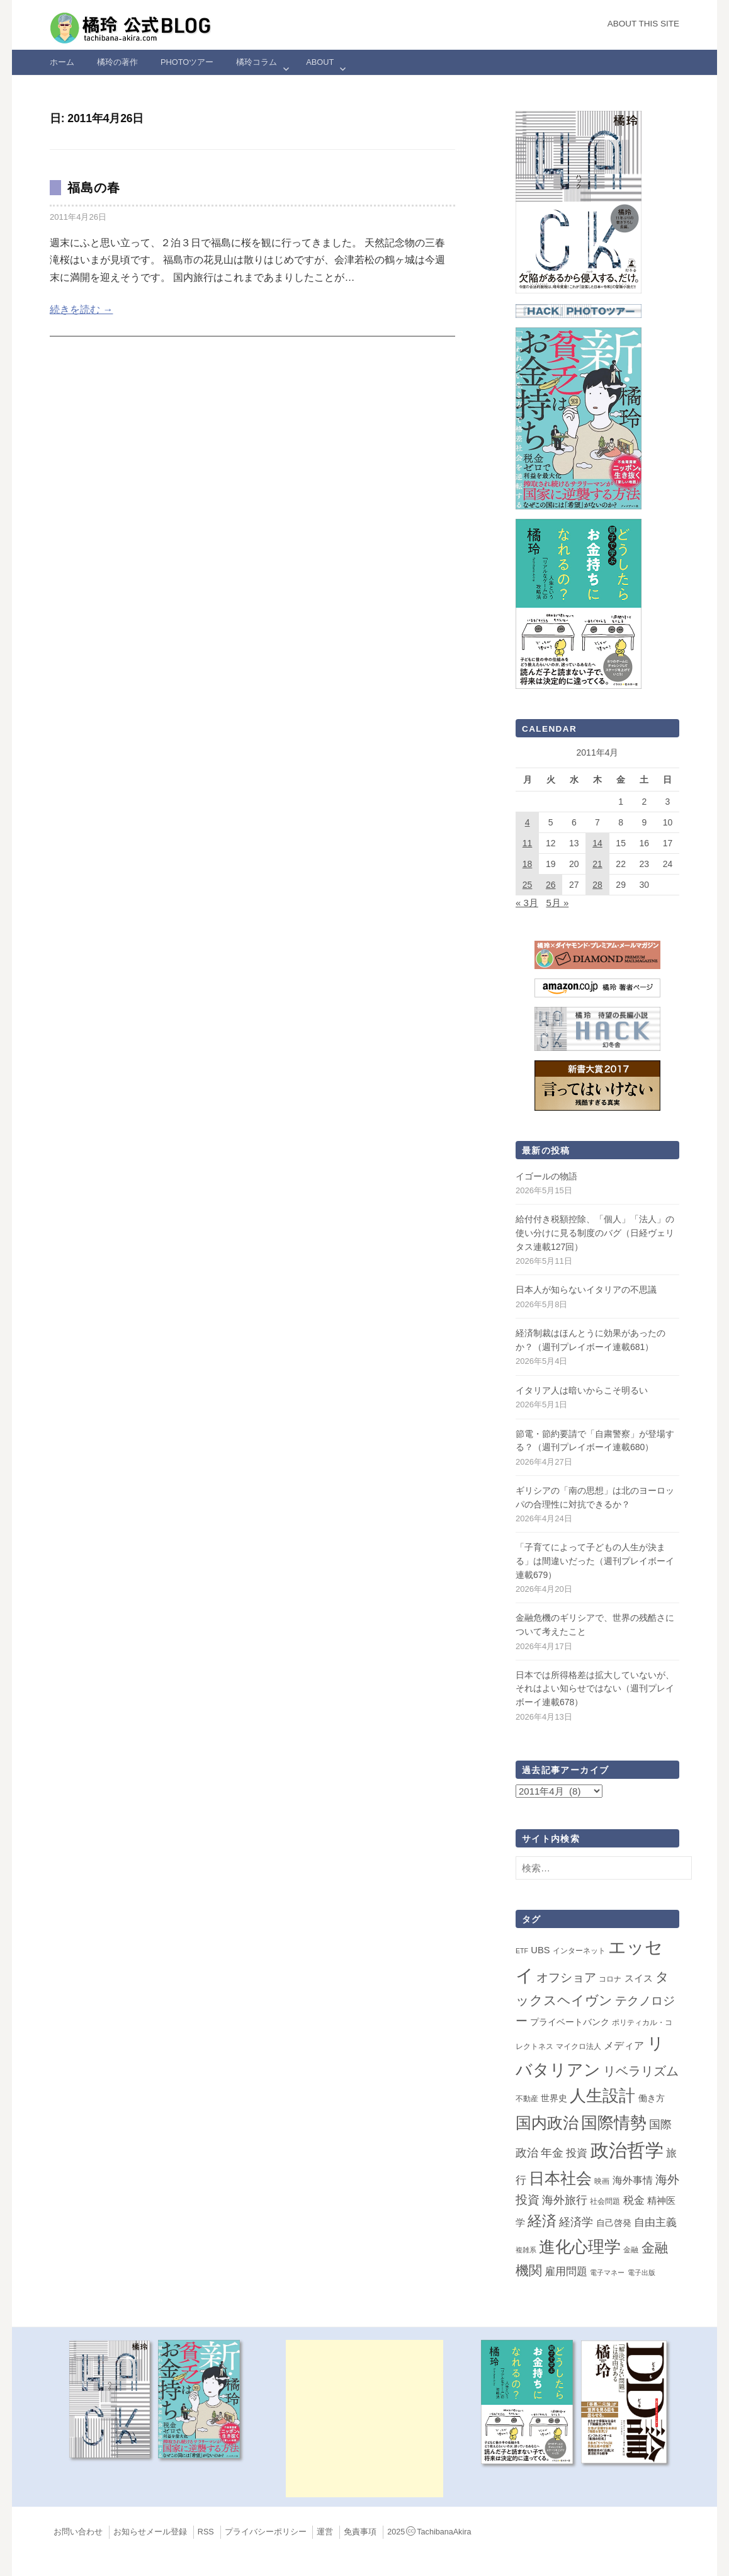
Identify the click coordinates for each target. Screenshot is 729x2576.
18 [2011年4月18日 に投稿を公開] (528, 864)
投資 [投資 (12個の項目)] (576, 2153)
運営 (325, 2532)
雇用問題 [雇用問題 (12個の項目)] (566, 2271)
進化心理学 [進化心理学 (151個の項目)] (580, 2246)
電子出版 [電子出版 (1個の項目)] (641, 2272)
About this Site (643, 23)
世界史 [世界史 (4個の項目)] (554, 2098)
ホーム (62, 62)
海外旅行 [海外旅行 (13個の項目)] (564, 2200)
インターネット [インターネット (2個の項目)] (579, 1950)
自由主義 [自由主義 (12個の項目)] (655, 2222)
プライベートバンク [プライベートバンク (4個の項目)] (569, 2022)
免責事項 (360, 2532)
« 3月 (527, 902)
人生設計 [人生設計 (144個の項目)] (602, 2095)
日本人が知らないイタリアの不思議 (586, 1290)
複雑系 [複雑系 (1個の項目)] (526, 2250)
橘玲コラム (256, 62)
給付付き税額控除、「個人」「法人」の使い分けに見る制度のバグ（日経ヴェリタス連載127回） (595, 1232)
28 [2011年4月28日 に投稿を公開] (597, 885)
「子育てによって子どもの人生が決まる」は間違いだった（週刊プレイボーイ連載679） (595, 1560)
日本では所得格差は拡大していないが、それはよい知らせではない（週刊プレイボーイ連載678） (595, 1688)
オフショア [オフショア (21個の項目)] (566, 1977)
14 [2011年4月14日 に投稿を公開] (597, 843)
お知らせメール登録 (150, 2532)
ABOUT (320, 62)
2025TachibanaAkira (429, 2532)
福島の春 (93, 188)
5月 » (557, 902)
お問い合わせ (78, 2532)
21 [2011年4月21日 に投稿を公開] (597, 864)
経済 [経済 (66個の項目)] (542, 2221)
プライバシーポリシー (266, 2532)
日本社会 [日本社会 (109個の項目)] (560, 2178)
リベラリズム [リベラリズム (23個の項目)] (641, 2071)
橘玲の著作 (117, 62)
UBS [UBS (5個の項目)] (540, 1950)
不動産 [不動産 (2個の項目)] (527, 2098)
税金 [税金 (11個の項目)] (634, 2200)
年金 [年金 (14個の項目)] (552, 2153)
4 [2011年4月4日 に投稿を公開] (527, 822)
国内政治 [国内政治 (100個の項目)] (547, 2122)
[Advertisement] (364, 2418)
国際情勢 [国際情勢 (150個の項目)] (614, 2122)
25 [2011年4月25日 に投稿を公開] (528, 885)
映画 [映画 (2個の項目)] (601, 2181)
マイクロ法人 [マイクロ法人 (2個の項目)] (578, 2046)
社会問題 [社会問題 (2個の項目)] (605, 2201)
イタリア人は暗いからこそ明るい (582, 1390)
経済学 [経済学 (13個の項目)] (576, 2222)
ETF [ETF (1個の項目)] (522, 1951)
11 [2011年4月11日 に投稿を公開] (528, 843)
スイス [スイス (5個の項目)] (638, 1978)
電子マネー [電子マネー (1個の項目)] (607, 2272)
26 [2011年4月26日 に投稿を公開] (551, 885)
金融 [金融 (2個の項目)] (630, 2249)
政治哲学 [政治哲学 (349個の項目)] (627, 2150)
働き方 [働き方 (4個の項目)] (651, 2098)
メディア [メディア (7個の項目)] (624, 2045)
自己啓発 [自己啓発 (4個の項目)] (613, 2223)
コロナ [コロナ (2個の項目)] (610, 1979)
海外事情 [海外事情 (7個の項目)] (633, 2180)
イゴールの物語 (546, 1176)
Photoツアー (187, 62)
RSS (206, 2532)
